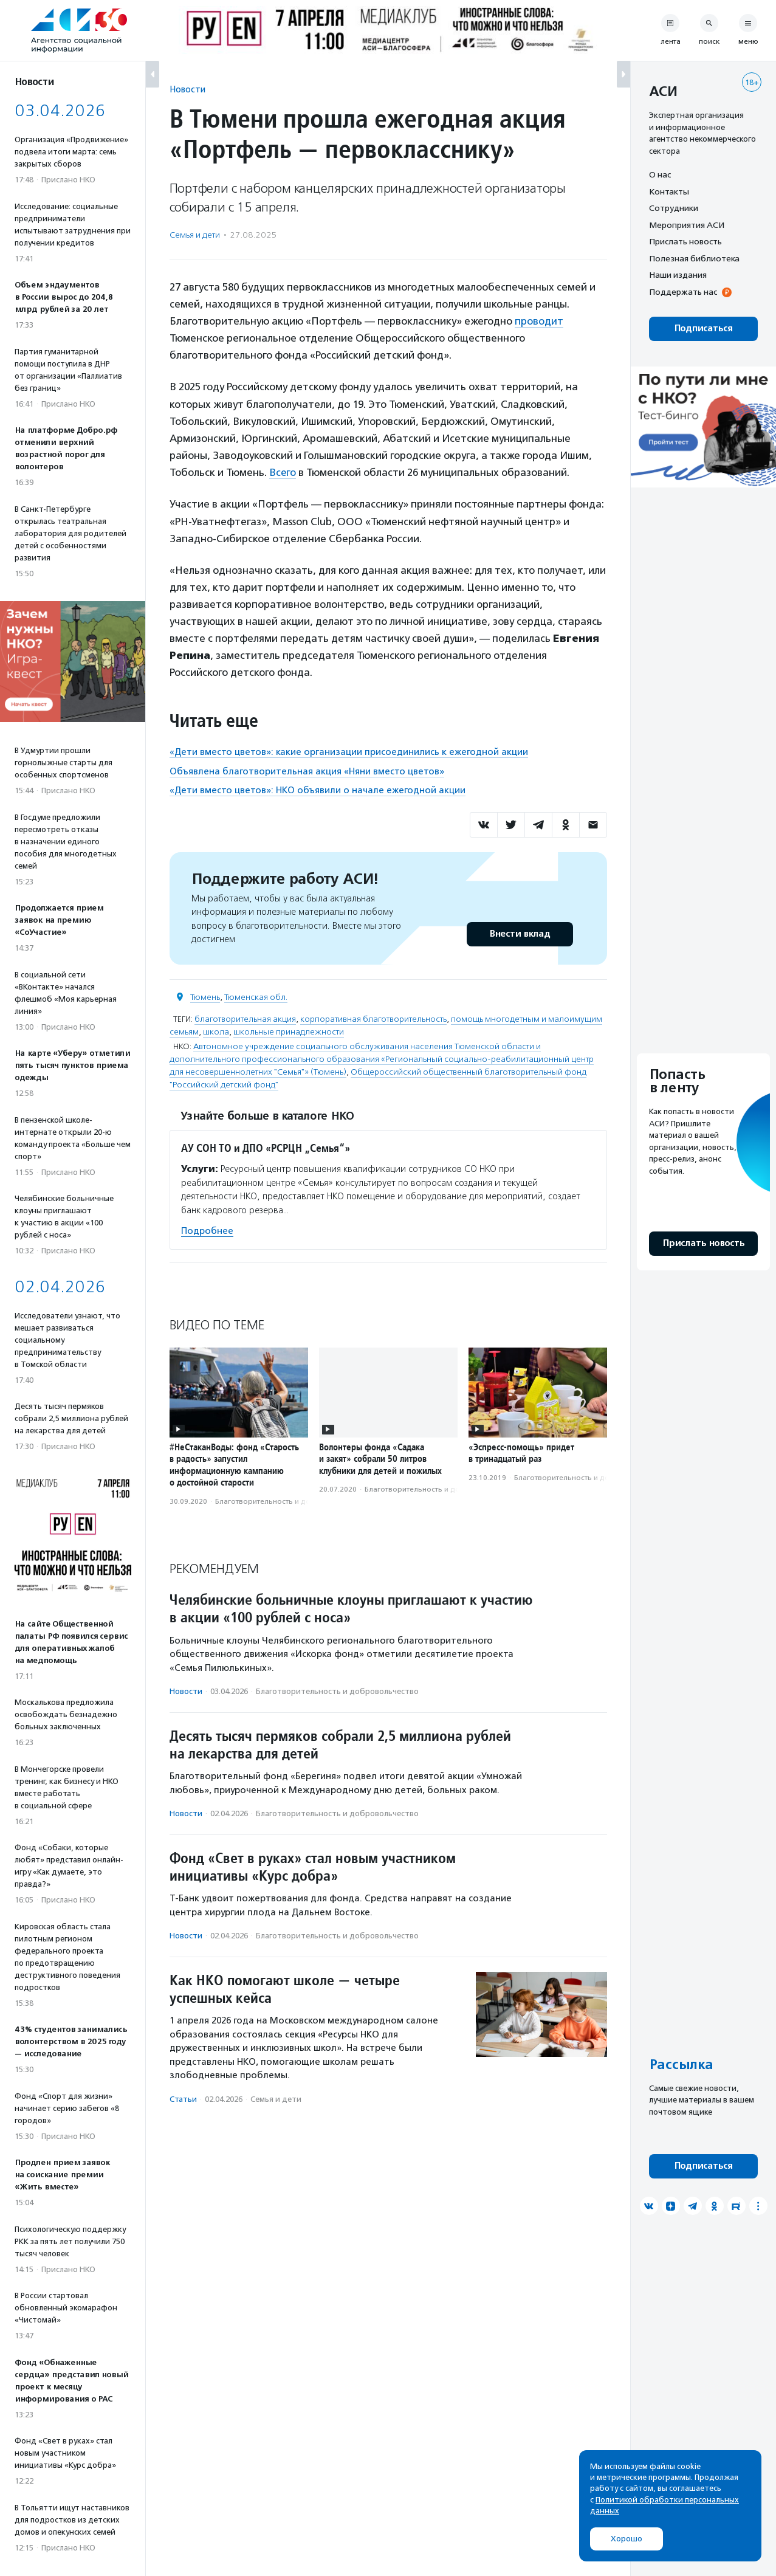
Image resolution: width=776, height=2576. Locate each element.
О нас (660, 174)
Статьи (183, 2098)
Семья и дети (195, 235)
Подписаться (703, 328)
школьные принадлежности (288, 1031)
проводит (539, 321)
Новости (187, 89)
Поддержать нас (683, 292)
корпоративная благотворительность (373, 1018)
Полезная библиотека (694, 258)
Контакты (669, 191)
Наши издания (678, 275)
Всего (283, 472)
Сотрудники (673, 208)
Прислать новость (685, 241)
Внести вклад (519, 933)
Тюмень (205, 996)
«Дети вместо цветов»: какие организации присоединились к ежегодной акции (349, 751)
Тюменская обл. (255, 996)
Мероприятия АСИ (686, 225)
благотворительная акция (245, 1018)
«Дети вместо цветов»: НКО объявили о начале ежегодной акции (317, 789)
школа (216, 1031)
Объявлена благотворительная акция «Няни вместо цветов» (307, 770)
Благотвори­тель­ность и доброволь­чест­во (291, 1500)
